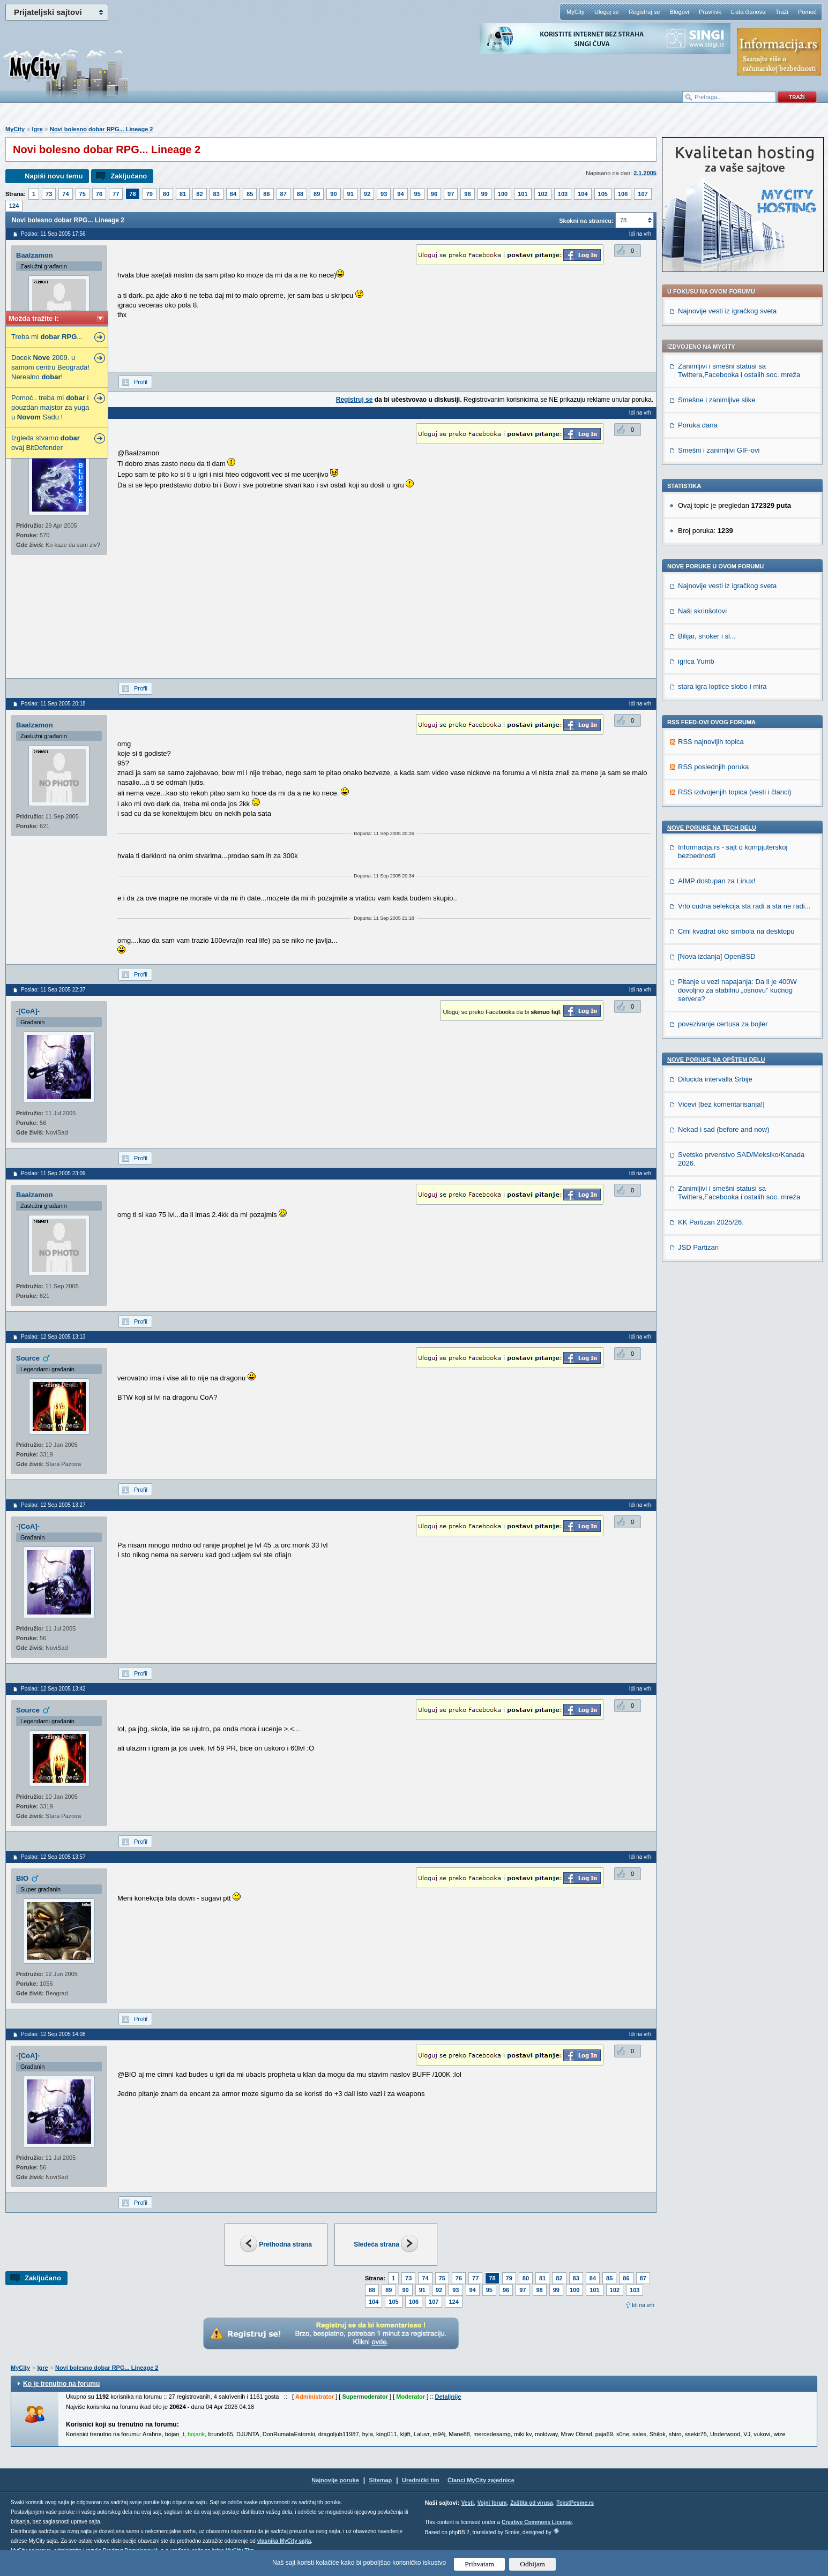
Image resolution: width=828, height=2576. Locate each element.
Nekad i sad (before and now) (724, 1129)
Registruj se (644, 12)
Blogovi (679, 12)
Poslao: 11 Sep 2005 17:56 (53, 234)
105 (603, 194)
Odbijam (532, 2564)
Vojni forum (492, 2503)
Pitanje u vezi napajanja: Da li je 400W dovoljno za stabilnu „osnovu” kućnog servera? (737, 990)
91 (350, 194)
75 (82, 194)
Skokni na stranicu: (586, 220)
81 (183, 194)
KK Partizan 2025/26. (711, 1222)
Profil (140, 382)
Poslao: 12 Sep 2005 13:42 (53, 1689)
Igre (37, 129)
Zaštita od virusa (531, 2503)
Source (28, 1358)
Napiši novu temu (54, 176)
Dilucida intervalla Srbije (715, 1079)
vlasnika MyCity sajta (284, 2541)
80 (166, 194)
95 (417, 194)
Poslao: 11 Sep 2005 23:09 (53, 1173)
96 (434, 194)
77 (116, 194)
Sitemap (380, 2480)
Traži (781, 12)
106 (623, 194)
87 (283, 194)
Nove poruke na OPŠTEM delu (716, 1059)
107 (642, 194)
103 (563, 194)
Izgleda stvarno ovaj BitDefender (45, 443)
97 (450, 194)
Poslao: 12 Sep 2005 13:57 (53, 1857)
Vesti (467, 2503)
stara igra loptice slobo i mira (722, 686)
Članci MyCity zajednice (480, 2480)
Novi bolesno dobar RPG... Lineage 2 (101, 129)
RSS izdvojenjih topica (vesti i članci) (735, 792)
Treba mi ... (47, 337)
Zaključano (128, 176)
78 (132, 194)
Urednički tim (420, 2480)
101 (522, 194)
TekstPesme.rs (575, 2503)
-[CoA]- (28, 1011)
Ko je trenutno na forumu (61, 2383)
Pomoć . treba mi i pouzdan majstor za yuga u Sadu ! (50, 407)
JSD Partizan (698, 1247)
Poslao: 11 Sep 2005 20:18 (53, 704)
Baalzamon (34, 255)
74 (65, 194)
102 (543, 194)
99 (484, 194)
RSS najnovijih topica (711, 742)
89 (317, 194)
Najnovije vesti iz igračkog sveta (727, 311)
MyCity (575, 12)
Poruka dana (698, 425)
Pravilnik (710, 12)
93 (384, 194)
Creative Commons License (537, 2522)
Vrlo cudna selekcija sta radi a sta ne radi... (744, 906)
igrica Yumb (696, 661)
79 (149, 194)
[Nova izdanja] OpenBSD (717, 956)
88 (300, 194)
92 (367, 194)
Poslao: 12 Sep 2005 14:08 (53, 2034)
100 (503, 194)
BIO (22, 1878)
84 (233, 194)
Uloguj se (606, 12)
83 (216, 194)
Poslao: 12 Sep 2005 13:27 (53, 1505)
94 (400, 194)
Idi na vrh (643, 2305)
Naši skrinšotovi (702, 611)
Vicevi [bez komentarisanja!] (721, 1104)
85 (250, 194)
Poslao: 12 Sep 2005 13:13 (53, 1337)
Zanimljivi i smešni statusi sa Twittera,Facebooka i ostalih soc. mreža (739, 370)
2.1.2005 (645, 173)
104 (582, 194)
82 (199, 194)
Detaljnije (448, 2396)
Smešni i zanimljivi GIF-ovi (718, 450)
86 (266, 194)
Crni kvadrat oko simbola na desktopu (736, 931)
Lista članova (748, 12)
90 (333, 194)
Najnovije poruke (335, 2480)
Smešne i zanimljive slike (717, 400)
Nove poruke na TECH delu (711, 827)
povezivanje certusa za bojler (723, 1024)
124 (14, 205)
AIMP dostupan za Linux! (716, 881)
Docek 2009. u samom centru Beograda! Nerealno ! (50, 367)
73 (49, 194)
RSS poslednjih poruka (713, 767)
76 (99, 194)
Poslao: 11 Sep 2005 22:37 (53, 990)
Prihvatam (479, 2564)
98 (467, 194)
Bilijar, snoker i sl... (707, 636)
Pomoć (807, 12)
